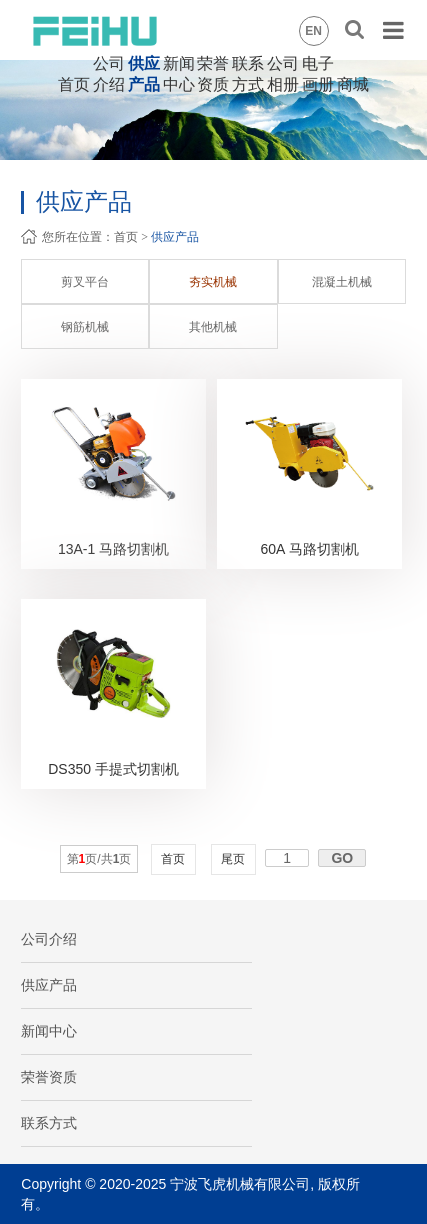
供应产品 (175, 237)
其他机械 (213, 327)
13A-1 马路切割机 (113, 549)
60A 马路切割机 (310, 549)
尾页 (233, 859)
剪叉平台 (85, 282)
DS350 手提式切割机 (113, 769)
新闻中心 (49, 1031)
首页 (74, 84)
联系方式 (49, 1123)
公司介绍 (49, 939)
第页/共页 (99, 859)
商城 (353, 84)
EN (313, 31)
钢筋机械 (85, 327)
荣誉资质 (49, 1077)
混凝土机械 (342, 282)
